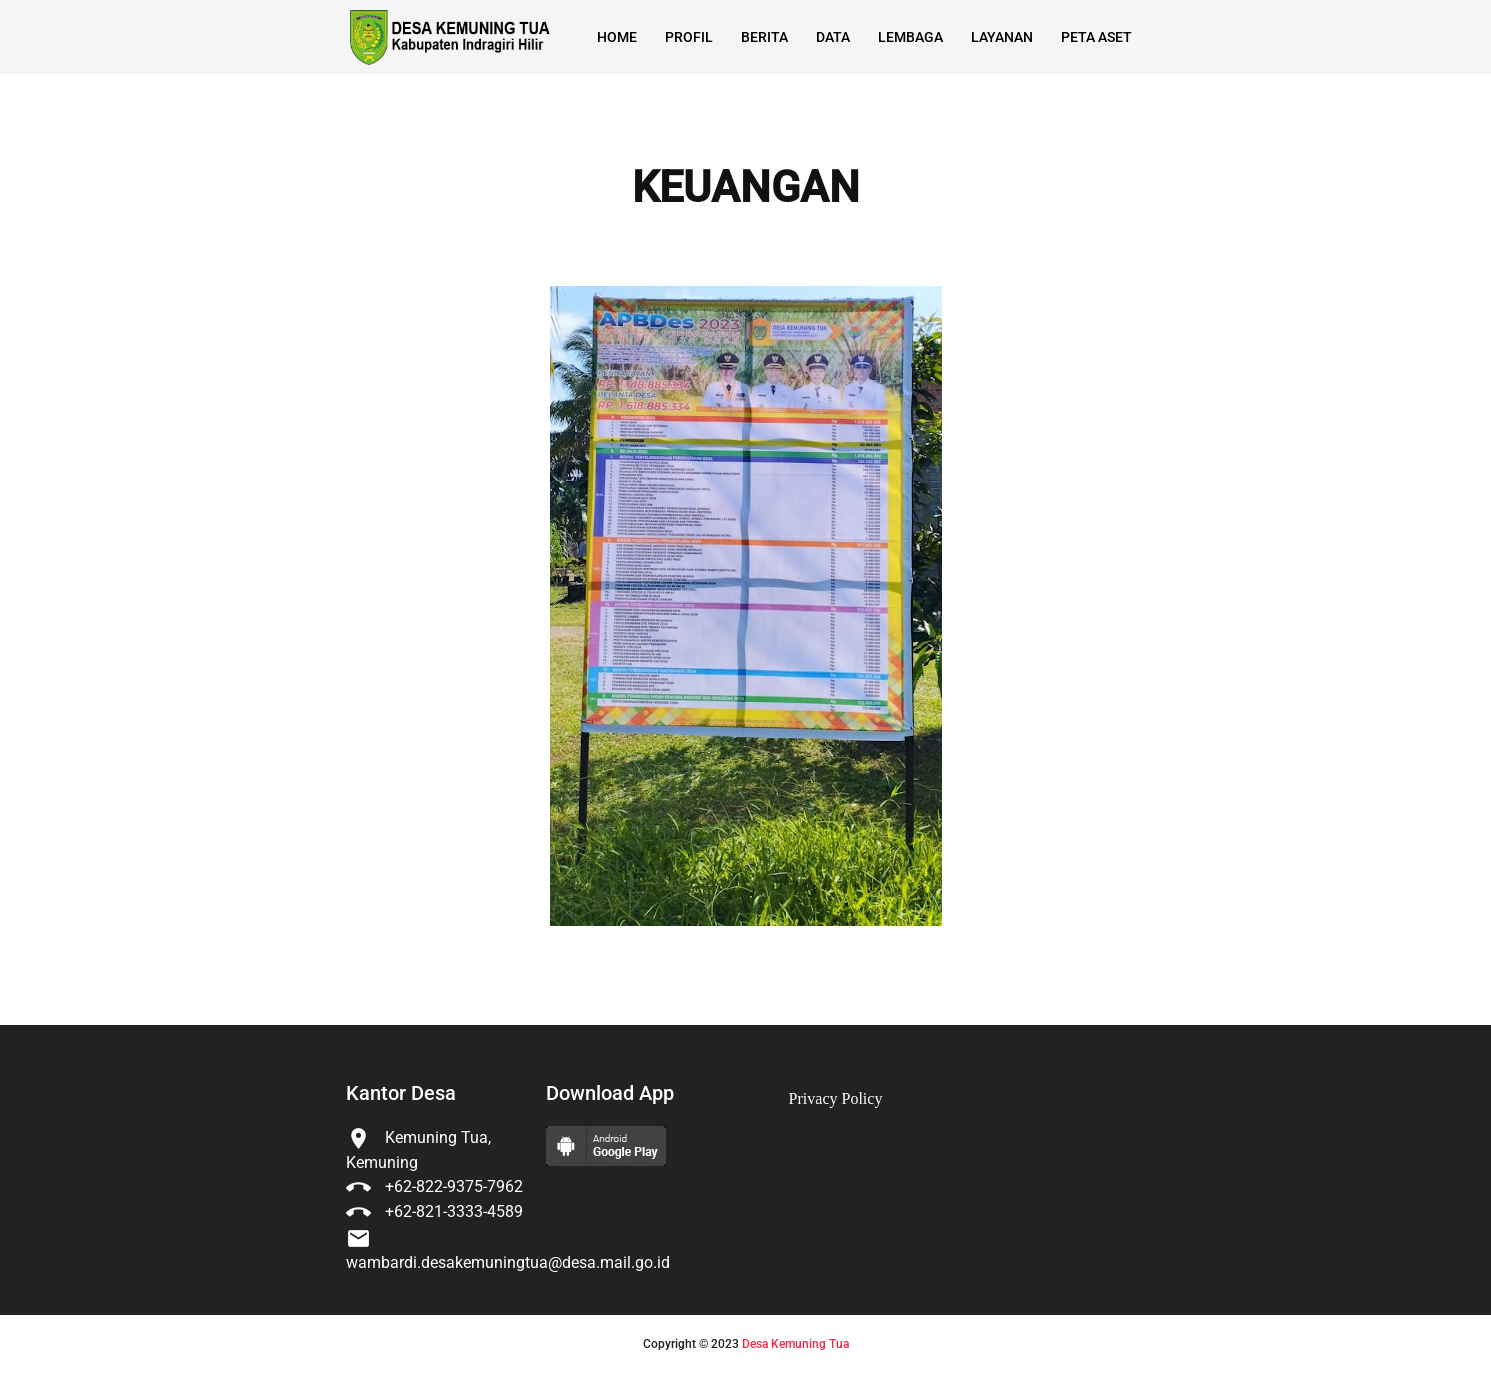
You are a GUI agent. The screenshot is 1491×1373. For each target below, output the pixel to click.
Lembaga (910, 37)
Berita (764, 37)
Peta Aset (1096, 37)
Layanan (1002, 37)
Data (833, 37)
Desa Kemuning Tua (795, 1344)
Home (617, 37)
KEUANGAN (746, 188)
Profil (689, 37)
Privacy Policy (836, 1098)
